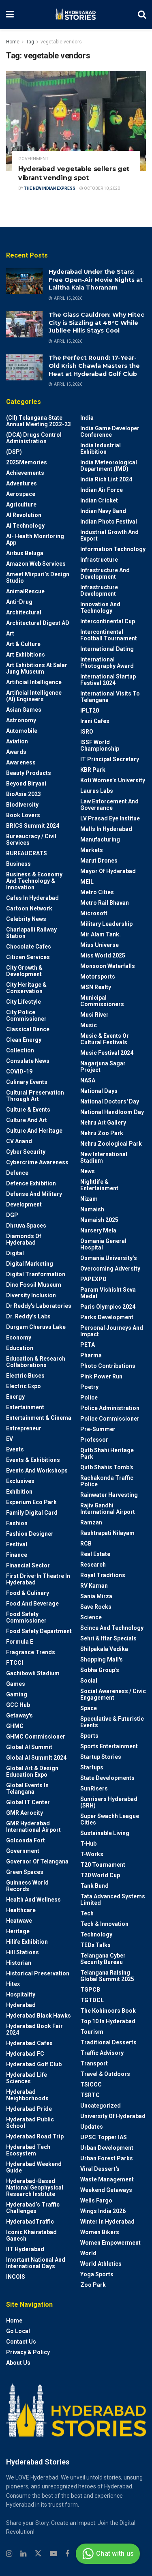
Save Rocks (95, 1607)
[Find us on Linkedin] (23, 2554)
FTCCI (14, 1662)
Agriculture (21, 504)
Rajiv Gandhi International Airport (107, 1508)
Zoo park (93, 2285)
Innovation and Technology (100, 607)
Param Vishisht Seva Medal (108, 1292)
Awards (16, 752)
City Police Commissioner (26, 1015)
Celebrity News (26, 919)
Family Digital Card (32, 1512)
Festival (16, 1544)
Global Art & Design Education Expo (32, 1771)
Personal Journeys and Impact (111, 1330)
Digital (15, 1253)
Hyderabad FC (25, 2053)
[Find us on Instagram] (9, 2554)
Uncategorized (100, 2105)
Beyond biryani (26, 783)
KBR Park (92, 769)
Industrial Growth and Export (109, 535)
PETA (87, 1345)
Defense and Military (34, 1194)
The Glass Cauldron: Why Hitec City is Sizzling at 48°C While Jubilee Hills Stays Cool (96, 322)
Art (10, 633)
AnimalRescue (25, 591)
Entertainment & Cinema (38, 1418)
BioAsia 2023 (23, 794)
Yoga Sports (96, 2274)
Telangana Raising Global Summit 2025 (107, 1975)
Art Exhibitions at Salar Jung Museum (36, 668)
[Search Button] (142, 14)
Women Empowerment (110, 2242)
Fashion (17, 1523)
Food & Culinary (27, 1593)
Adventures (21, 483)
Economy (18, 1337)
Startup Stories (100, 1757)
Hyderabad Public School (30, 2122)
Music (88, 1025)
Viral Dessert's (100, 2169)
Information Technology (113, 549)
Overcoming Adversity (110, 1268)
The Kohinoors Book (108, 2010)
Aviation (17, 741)
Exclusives (20, 1481)
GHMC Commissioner (35, 1736)
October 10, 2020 (99, 188)
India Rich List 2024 (106, 479)
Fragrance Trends (30, 1652)
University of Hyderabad (113, 2116)
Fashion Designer (30, 1534)
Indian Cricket (99, 500)
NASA (87, 1080)
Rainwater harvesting (109, 1495)
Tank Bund (94, 1886)
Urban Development (106, 2148)
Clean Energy (23, 1040)
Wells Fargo (96, 2200)
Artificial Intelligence (34, 682)
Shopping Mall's (101, 1659)
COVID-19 (19, 1071)
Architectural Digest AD (37, 623)
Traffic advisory (102, 2053)
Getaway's (19, 1715)
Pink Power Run (101, 1376)
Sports (89, 1735)
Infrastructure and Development (105, 573)
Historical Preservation (37, 1973)
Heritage (18, 1931)
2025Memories (26, 462)
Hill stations (22, 1952)
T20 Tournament (102, 1864)
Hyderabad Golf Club (34, 2064)
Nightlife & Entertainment (99, 1185)
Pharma (91, 1355)
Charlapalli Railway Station (31, 932)
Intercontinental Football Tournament (108, 635)
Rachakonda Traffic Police (106, 1481)
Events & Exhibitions (33, 1460)
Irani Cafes (94, 721)
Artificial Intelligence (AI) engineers (34, 695)
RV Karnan (94, 1585)
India (87, 417)
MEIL (87, 881)
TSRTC (90, 2095)
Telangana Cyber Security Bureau (103, 1958)
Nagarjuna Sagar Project (103, 1066)
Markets (91, 850)
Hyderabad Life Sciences (26, 2078)
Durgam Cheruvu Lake (36, 1327)
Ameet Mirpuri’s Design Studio (37, 577)
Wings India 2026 (103, 2211)
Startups (91, 1767)
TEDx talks (95, 1945)
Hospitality (20, 1994)
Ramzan (91, 1522)
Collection (20, 1050)
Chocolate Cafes (28, 946)
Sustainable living (104, 1833)
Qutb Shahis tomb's (106, 1467)
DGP (12, 1215)
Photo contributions (107, 1366)
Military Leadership (106, 924)
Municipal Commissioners (102, 1000)
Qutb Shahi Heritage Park (107, 1453)
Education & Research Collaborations (35, 1361)
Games (15, 1684)
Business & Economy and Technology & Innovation (34, 881)
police (89, 1397)
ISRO (86, 731)
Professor (94, 1439)
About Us (18, 2362)
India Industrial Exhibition (100, 448)
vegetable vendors (61, 42)
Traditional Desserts (108, 2042)
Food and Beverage (32, 1603)
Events (15, 1449)
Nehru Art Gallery (103, 1122)
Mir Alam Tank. (100, 934)
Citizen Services (28, 957)
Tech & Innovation (104, 1924)
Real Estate (95, 1554)
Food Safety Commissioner (26, 1617)
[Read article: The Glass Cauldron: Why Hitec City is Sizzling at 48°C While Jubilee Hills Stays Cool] (24, 324)
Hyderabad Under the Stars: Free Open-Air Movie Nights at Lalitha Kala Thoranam (96, 279)
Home (12, 42)
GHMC (15, 1726)
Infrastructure (99, 559)
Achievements (25, 473)
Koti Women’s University (112, 780)
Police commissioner (109, 1418)
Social (88, 1680)
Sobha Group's (99, 1670)
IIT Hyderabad (25, 2249)
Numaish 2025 (99, 1220)
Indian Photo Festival (108, 521)
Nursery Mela (98, 1230)
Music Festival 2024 (106, 1053)
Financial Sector (28, 1565)
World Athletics (101, 2263)
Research (93, 1564)
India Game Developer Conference (109, 431)
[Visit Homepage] (75, 14)
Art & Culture (23, 644)
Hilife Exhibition (27, 1941)
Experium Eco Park (31, 1502)
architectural (23, 612)
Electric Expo (23, 1386)
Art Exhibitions (25, 654)
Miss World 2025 (102, 955)
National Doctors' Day (109, 1101)
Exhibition (19, 1491)
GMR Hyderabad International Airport (33, 1826)
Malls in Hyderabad (106, 829)
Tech (87, 1913)
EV (9, 1439)
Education (19, 1348)
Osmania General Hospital (103, 1244)
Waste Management (107, 2179)
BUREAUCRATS (26, 853)
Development (24, 1204)
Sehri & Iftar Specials (108, 1638)
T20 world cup (100, 1875)
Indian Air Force (101, 490)
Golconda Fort (25, 1840)
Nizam (89, 1199)
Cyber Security (25, 1151)
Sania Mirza (96, 1596)
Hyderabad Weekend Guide (34, 2167)
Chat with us (107, 2554)
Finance (16, 1555)
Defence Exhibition (31, 1183)
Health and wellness (33, 1899)
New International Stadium (103, 1157)
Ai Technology (25, 525)
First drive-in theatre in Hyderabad (38, 1579)
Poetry (89, 1387)
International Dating (107, 649)
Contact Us (21, 2341)
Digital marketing (29, 1263)
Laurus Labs (96, 791)
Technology (96, 1934)
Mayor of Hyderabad (108, 871)
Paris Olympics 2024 (107, 1306)
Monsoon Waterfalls (107, 966)
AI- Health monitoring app (35, 539)
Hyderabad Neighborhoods (27, 2095)
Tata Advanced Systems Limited (112, 1899)
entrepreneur (23, 1428)
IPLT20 (89, 710)
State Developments (107, 1778)
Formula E (19, 1641)
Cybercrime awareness (37, 1162)
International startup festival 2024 (108, 679)
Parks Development (106, 1317)
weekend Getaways (106, 2190)
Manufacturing (100, 839)
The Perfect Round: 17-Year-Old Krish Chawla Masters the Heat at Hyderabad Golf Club (94, 365)
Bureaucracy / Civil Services (31, 839)
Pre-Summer (98, 1429)
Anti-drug (19, 602)
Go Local (18, 2331)
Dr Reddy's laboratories (38, 1306)
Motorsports (97, 976)
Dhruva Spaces (26, 1225)
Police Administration (109, 1408)
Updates (91, 2126)
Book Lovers (23, 815)
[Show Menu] (10, 14)
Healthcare (21, 1910)
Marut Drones (99, 860)
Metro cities (97, 892)
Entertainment (25, 1407)
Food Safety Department (39, 1631)
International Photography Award (107, 662)
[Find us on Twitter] (38, 2554)
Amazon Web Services (36, 563)
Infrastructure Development (99, 590)
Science (91, 1617)
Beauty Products (28, 773)
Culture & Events (28, 1109)
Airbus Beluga (24, 553)
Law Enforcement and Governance (109, 804)
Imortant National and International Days (35, 2262)
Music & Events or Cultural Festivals (104, 1039)
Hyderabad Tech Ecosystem (28, 2150)
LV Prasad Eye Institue (110, 818)
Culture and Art (26, 1120)
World (88, 2253)
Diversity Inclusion (31, 1295)
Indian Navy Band (103, 511)
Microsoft (93, 913)
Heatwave (19, 1920)
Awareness (21, 762)
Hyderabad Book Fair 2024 (34, 2029)
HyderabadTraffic (30, 2221)
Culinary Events (26, 1082)
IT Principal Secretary (109, 759)
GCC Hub (18, 1705)
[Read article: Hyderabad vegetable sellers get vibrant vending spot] (76, 121)
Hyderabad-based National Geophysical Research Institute (34, 2187)
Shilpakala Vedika (104, 1649)
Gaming (16, 1694)
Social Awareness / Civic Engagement (113, 1694)
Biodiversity (22, 804)
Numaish (92, 1209)
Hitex (13, 1984)
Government (33, 159)
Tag (30, 42)
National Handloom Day (112, 1112)
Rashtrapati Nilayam (107, 1533)
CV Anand (19, 1141)
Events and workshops (37, 1470)
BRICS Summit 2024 (32, 825)
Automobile (21, 731)
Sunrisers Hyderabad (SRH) (108, 1802)
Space (88, 1708)
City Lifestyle (23, 1001)
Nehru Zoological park (111, 1143)
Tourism (91, 2032)
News (87, 1171)
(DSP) (14, 452)
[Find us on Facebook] (67, 2554)
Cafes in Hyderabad (32, 898)
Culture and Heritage (34, 1130)
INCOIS (15, 2276)
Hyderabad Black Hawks (38, 2015)
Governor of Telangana (37, 1861)
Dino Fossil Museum (33, 1285)
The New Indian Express (49, 188)
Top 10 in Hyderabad (107, 2021)
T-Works (91, 1854)
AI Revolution (23, 515)
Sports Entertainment (109, 1746)
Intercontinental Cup (107, 621)
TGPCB (90, 1989)
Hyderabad (21, 2005)
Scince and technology (111, 1628)
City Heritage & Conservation (26, 987)
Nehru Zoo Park (101, 1133)
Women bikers (99, 2232)
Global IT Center (28, 1802)
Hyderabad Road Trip (35, 2136)
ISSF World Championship (99, 745)
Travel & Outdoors (105, 2074)
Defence (17, 1173)
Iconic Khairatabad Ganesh (31, 2235)
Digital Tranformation (35, 1274)
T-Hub (88, 1843)
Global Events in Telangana (27, 1788)
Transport (94, 2063)
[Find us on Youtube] (53, 2554)
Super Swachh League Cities (109, 1819)
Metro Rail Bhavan (104, 902)
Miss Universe (99, 945)
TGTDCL (92, 2000)
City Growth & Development (24, 970)
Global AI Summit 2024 (36, 1757)
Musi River (94, 1014)
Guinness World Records (27, 1885)
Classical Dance (27, 1029)
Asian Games (23, 709)
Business (18, 864)
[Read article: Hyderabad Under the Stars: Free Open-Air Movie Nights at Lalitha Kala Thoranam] (24, 281)
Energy (15, 1396)
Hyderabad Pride (29, 2109)
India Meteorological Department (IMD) (108, 465)
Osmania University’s (108, 1258)
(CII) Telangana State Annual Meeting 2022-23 (38, 420)
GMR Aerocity (24, 1813)
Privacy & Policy (28, 2352)
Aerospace (20, 494)
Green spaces (24, 1872)
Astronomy (21, 720)
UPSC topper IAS (103, 2137)
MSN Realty (95, 987)
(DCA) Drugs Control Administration (34, 437)
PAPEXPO (93, 1279)
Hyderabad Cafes (29, 2043)
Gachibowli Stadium (33, 1673)
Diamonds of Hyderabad (23, 1239)
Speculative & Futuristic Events (112, 1721)
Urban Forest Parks (106, 2158)
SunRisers (94, 1788)
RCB (86, 1543)
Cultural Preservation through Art (35, 1095)
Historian (18, 1963)
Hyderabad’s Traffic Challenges (33, 2207)
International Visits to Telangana (110, 696)
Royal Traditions (102, 1575)
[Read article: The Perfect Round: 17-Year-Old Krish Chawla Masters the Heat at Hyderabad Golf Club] (24, 367)
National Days (99, 1091)
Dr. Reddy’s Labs (28, 1316)
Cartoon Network (29, 908)
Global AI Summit (29, 1747)
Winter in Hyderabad (107, 2221)
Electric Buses (25, 1375)
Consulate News (27, 1061)
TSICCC (91, 2084)
